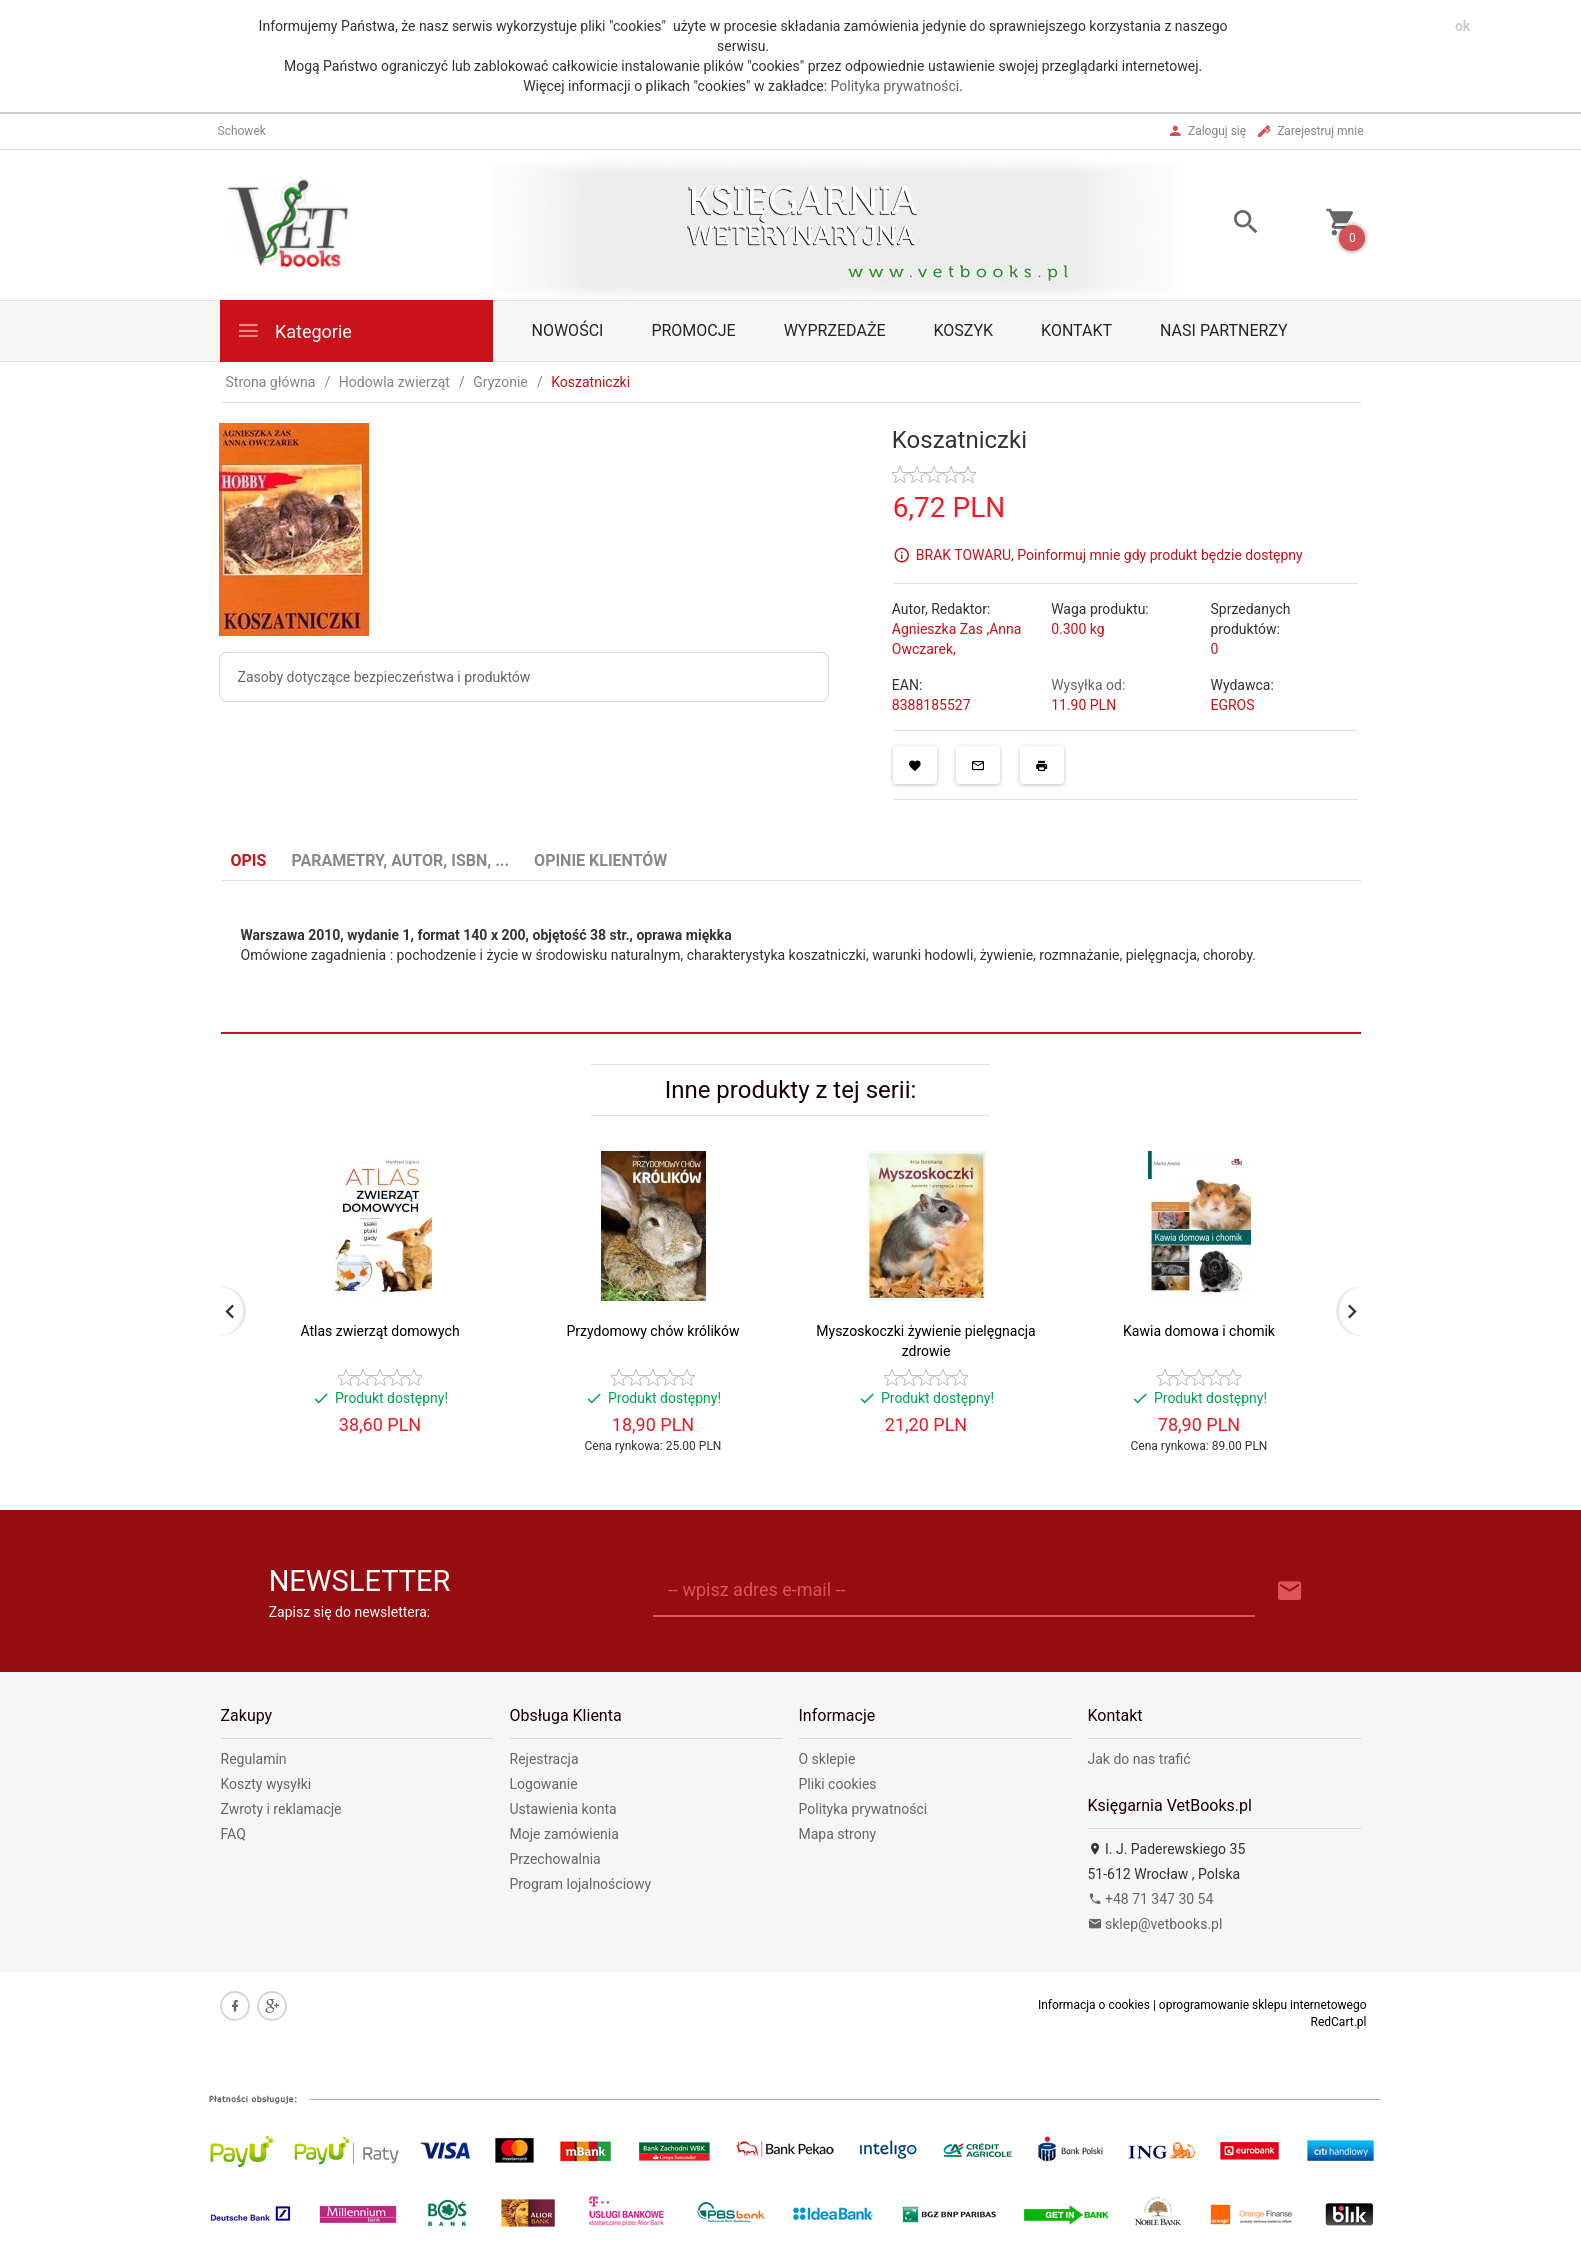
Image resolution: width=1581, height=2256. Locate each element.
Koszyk (964, 330)
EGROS (1232, 705)
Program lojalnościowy (581, 1884)
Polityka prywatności (895, 86)
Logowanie (544, 1784)
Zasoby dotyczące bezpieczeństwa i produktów (384, 677)
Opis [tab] (249, 860)
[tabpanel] (791, 957)
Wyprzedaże (835, 330)
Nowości (568, 330)
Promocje (693, 330)
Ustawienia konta (563, 1809)
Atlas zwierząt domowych (379, 1331)
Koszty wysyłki (266, 1784)
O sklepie (827, 1759)
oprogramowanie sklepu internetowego (1263, 2005)
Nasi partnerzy (1224, 330)
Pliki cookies (838, 1784)
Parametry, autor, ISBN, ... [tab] (400, 860)
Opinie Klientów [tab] (600, 860)
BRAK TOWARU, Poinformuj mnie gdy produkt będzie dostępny (1109, 554)
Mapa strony (838, 1834)
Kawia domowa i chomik (1199, 1331)
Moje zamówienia (564, 1834)
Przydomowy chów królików (653, 1331)
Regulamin (254, 1759)
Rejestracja (544, 1759)
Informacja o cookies (1094, 2005)
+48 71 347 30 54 (1151, 1899)
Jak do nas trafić (1139, 1759)
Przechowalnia (555, 1859)
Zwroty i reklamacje (281, 1809)
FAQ (233, 1834)
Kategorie (294, 330)
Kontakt (1076, 330)
